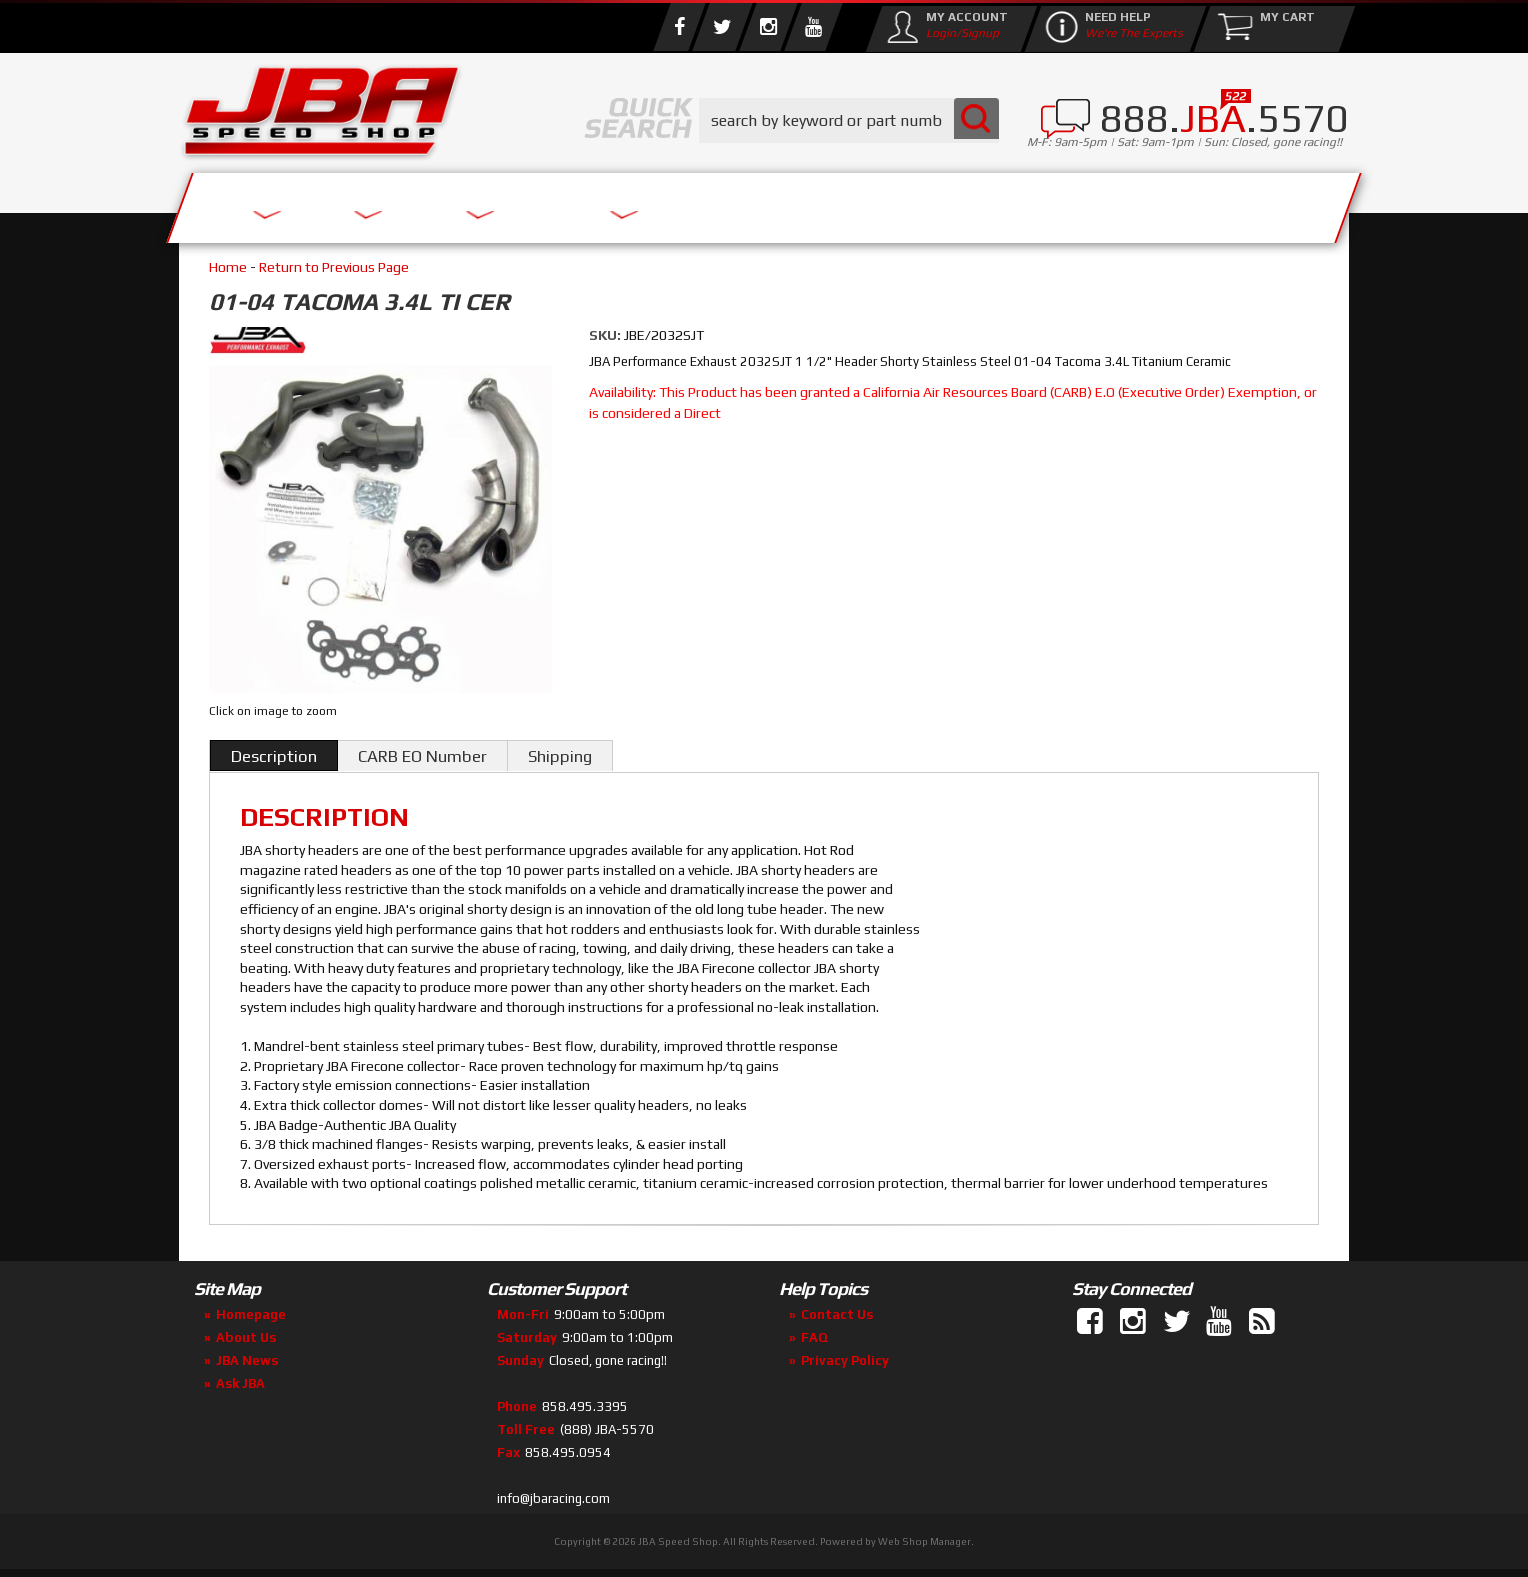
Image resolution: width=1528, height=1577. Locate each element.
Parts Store (676, 202)
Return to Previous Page (334, 267)
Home (228, 267)
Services (289, 202)
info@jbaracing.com (553, 1498)
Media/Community (933, 202)
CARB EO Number (422, 756)
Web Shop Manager (924, 1541)
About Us (472, 202)
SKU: (606, 335)
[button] (849, 120)
